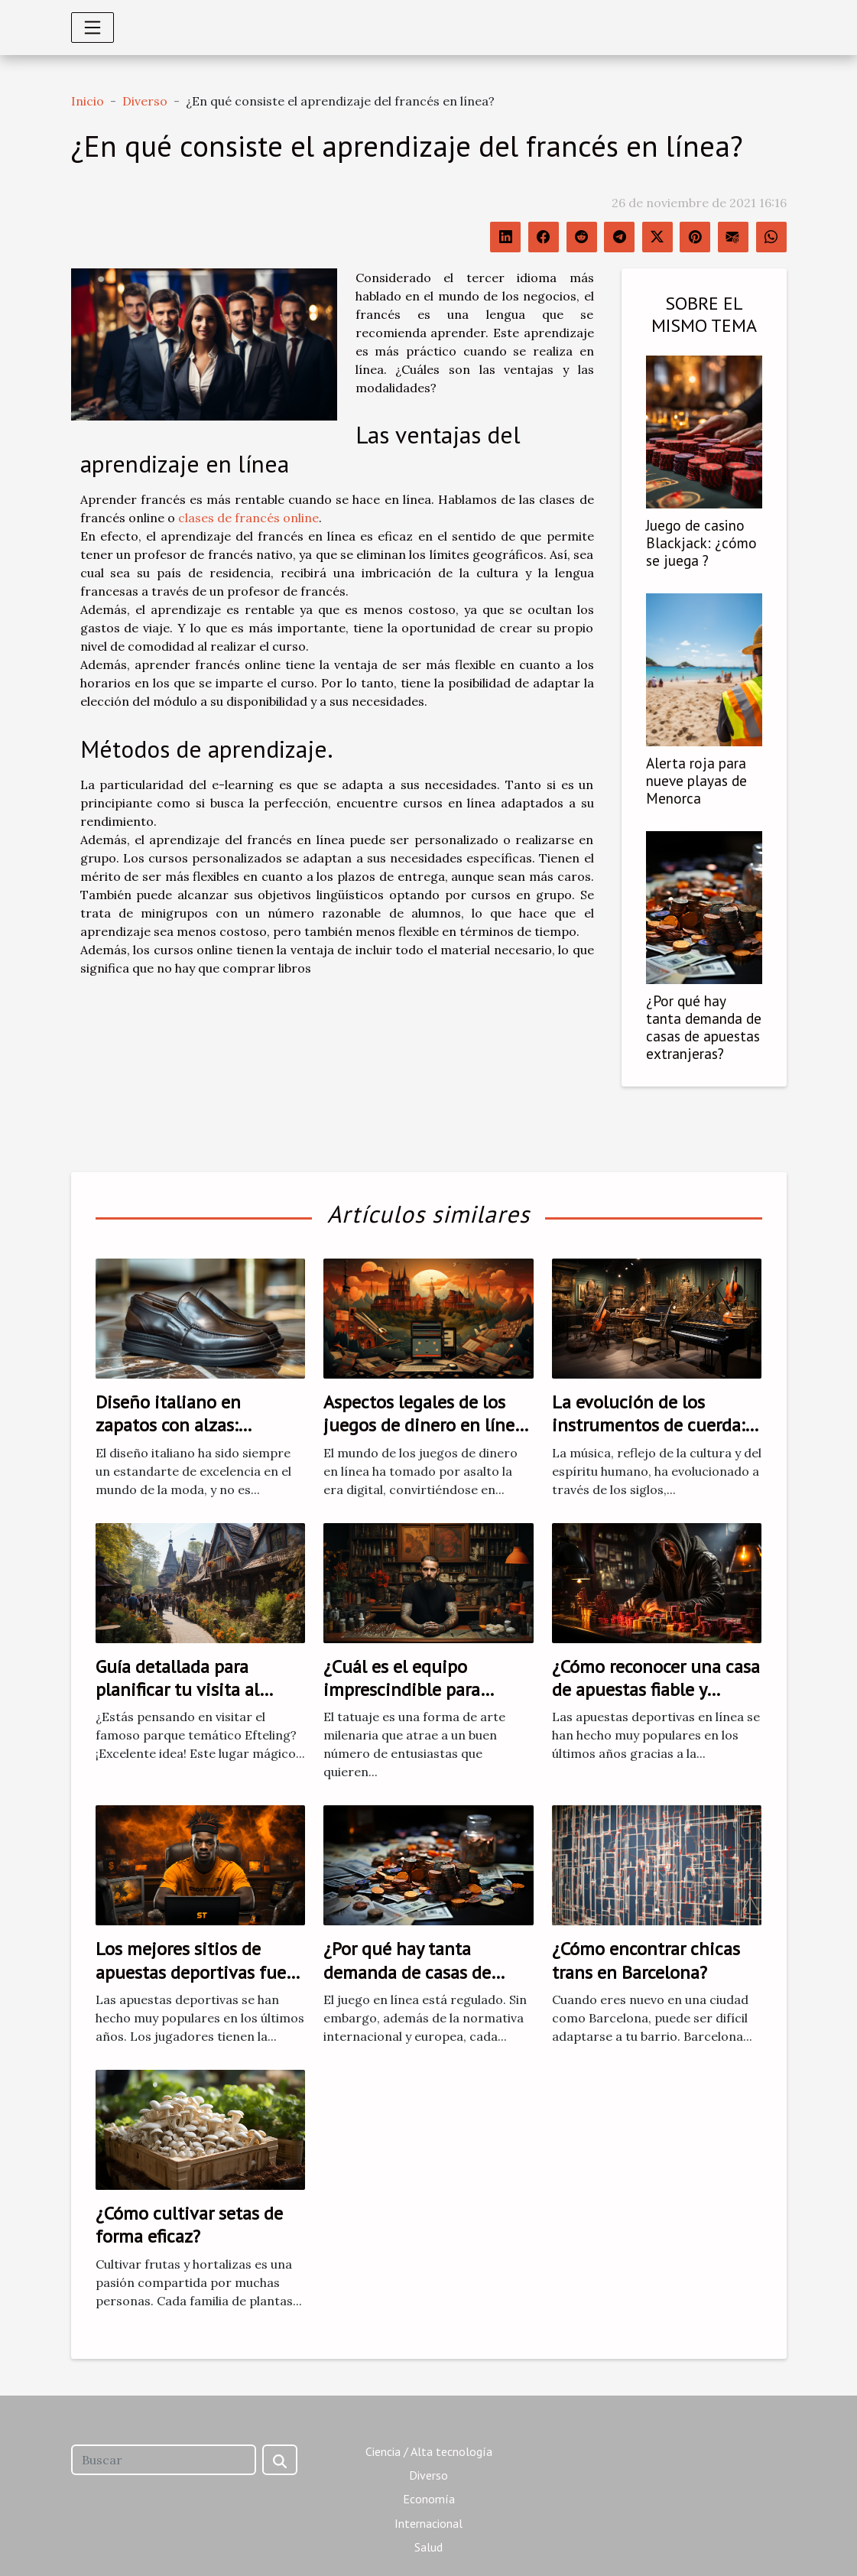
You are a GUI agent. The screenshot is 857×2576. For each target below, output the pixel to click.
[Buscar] (163, 2459)
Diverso (144, 101)
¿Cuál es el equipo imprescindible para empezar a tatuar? (401, 1690)
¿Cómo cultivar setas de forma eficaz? (189, 2224)
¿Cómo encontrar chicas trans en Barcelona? (646, 1960)
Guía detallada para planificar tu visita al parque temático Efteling (195, 1690)
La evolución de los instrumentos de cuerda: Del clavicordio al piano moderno (648, 1436)
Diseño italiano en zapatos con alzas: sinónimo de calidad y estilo (182, 1436)
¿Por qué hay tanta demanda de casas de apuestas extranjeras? (703, 1027)
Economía (429, 2498)
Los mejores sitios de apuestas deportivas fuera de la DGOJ (198, 1972)
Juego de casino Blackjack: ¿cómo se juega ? (701, 542)
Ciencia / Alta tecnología (428, 2451)
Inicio (87, 101)
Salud (428, 2547)
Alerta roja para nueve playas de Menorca (696, 780)
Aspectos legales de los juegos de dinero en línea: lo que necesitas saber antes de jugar (425, 1436)
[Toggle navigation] (92, 27)
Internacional (428, 2523)
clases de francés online (248, 517)
